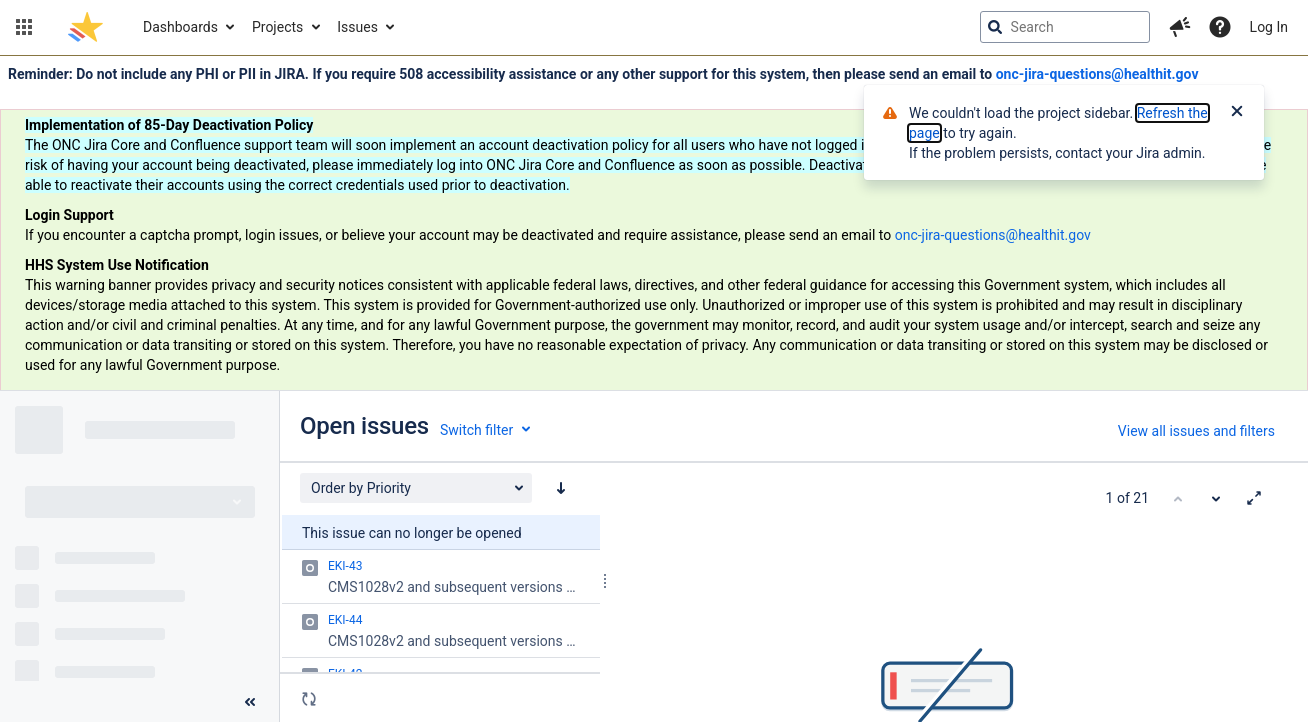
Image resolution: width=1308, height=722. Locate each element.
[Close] (1237, 113)
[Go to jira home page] (85, 27)
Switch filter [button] (476, 430)
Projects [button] (277, 27)
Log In (1269, 27)
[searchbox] (1065, 27)
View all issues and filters (1196, 431)
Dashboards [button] (180, 27)
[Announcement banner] (654, 223)
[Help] (1220, 27)
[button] (24, 27)
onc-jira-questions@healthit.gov (1097, 74)
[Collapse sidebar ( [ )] (250, 702)
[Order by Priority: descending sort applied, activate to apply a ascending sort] (561, 488)
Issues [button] (357, 27)
